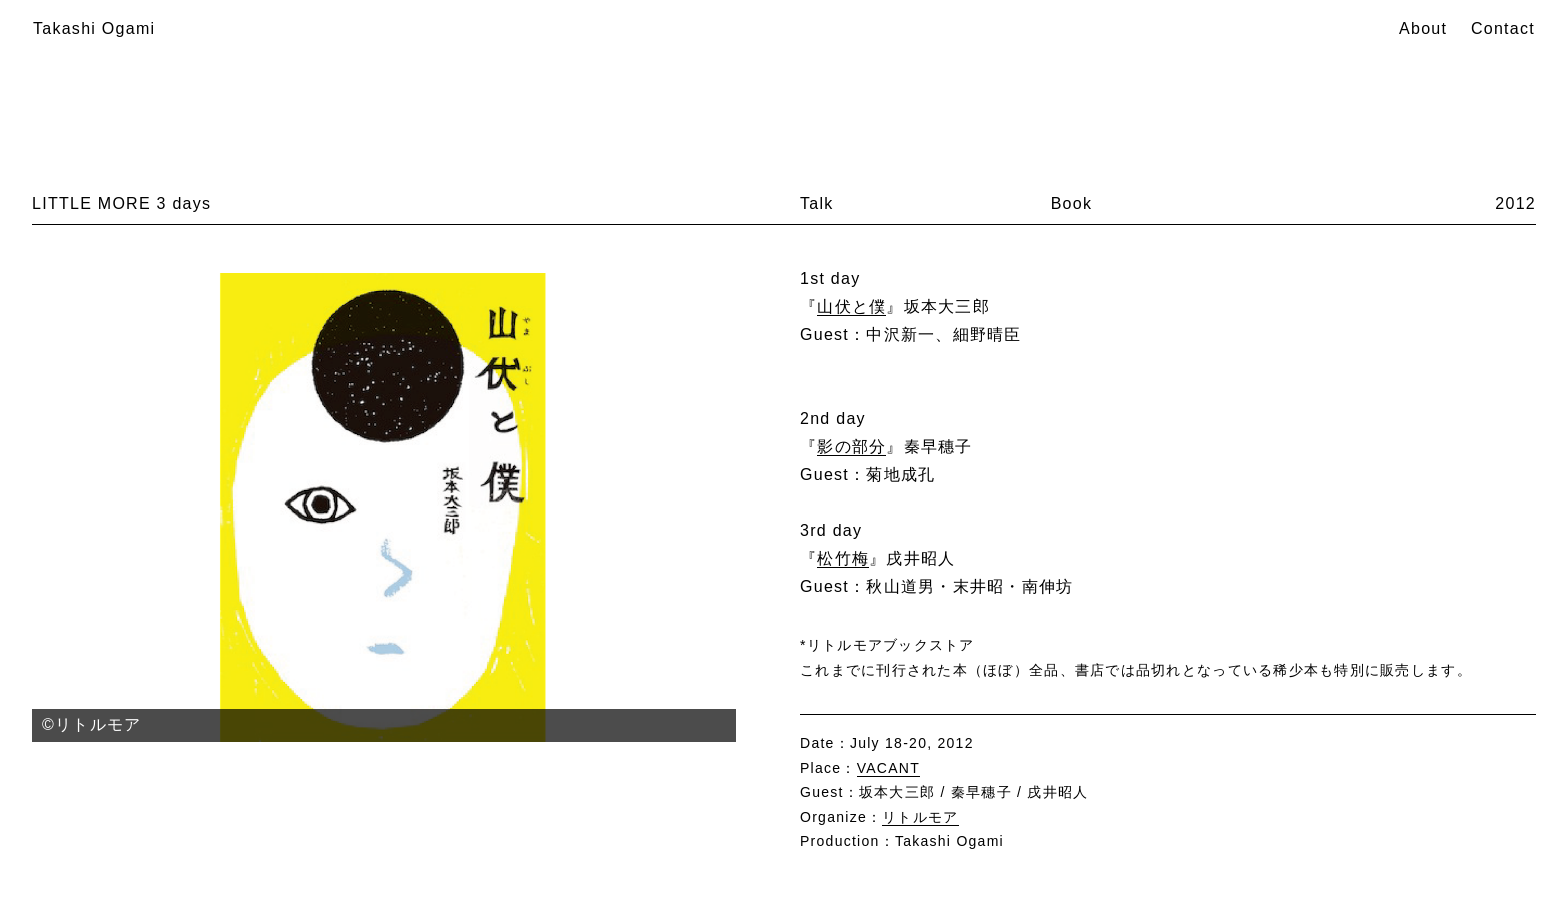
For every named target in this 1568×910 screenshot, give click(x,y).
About (1423, 28)
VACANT (888, 768)
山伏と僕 (851, 306)
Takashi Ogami (94, 28)
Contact (1503, 28)
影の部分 (851, 446)
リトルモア (920, 817)
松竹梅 (843, 558)
